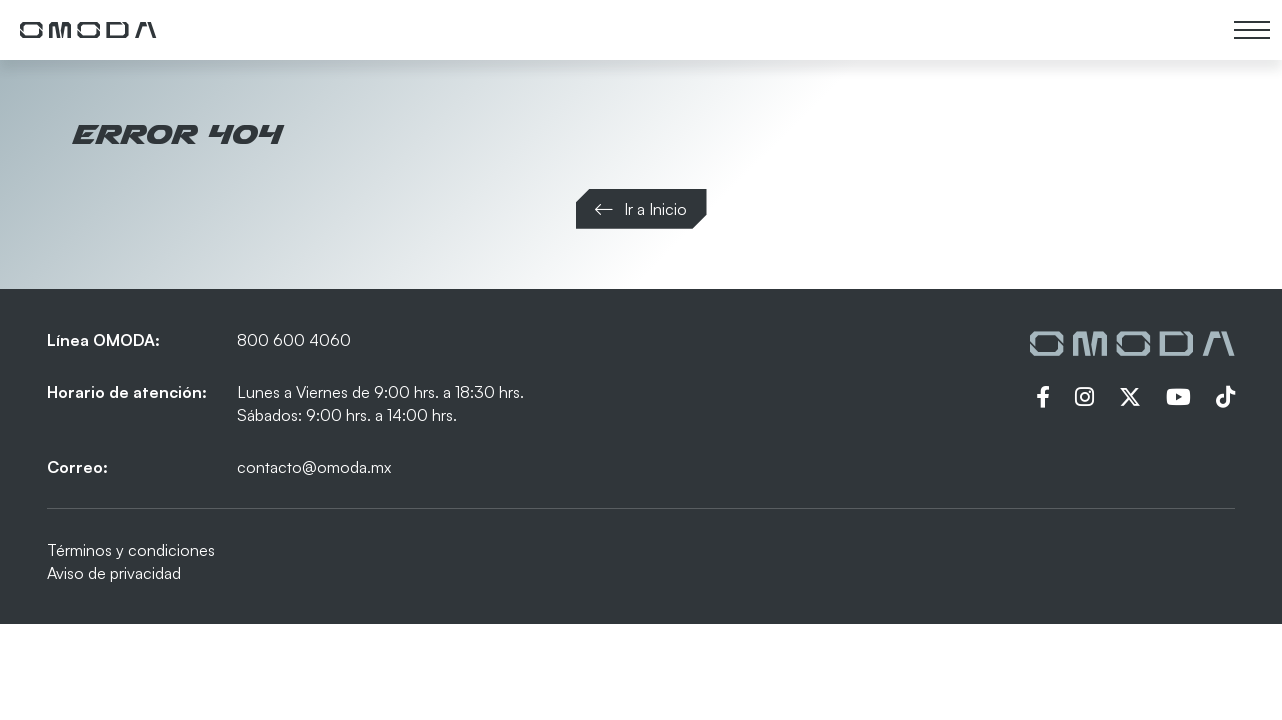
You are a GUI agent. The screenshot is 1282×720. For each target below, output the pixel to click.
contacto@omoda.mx (314, 467)
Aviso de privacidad (114, 573)
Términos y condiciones (131, 550)
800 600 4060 (294, 340)
